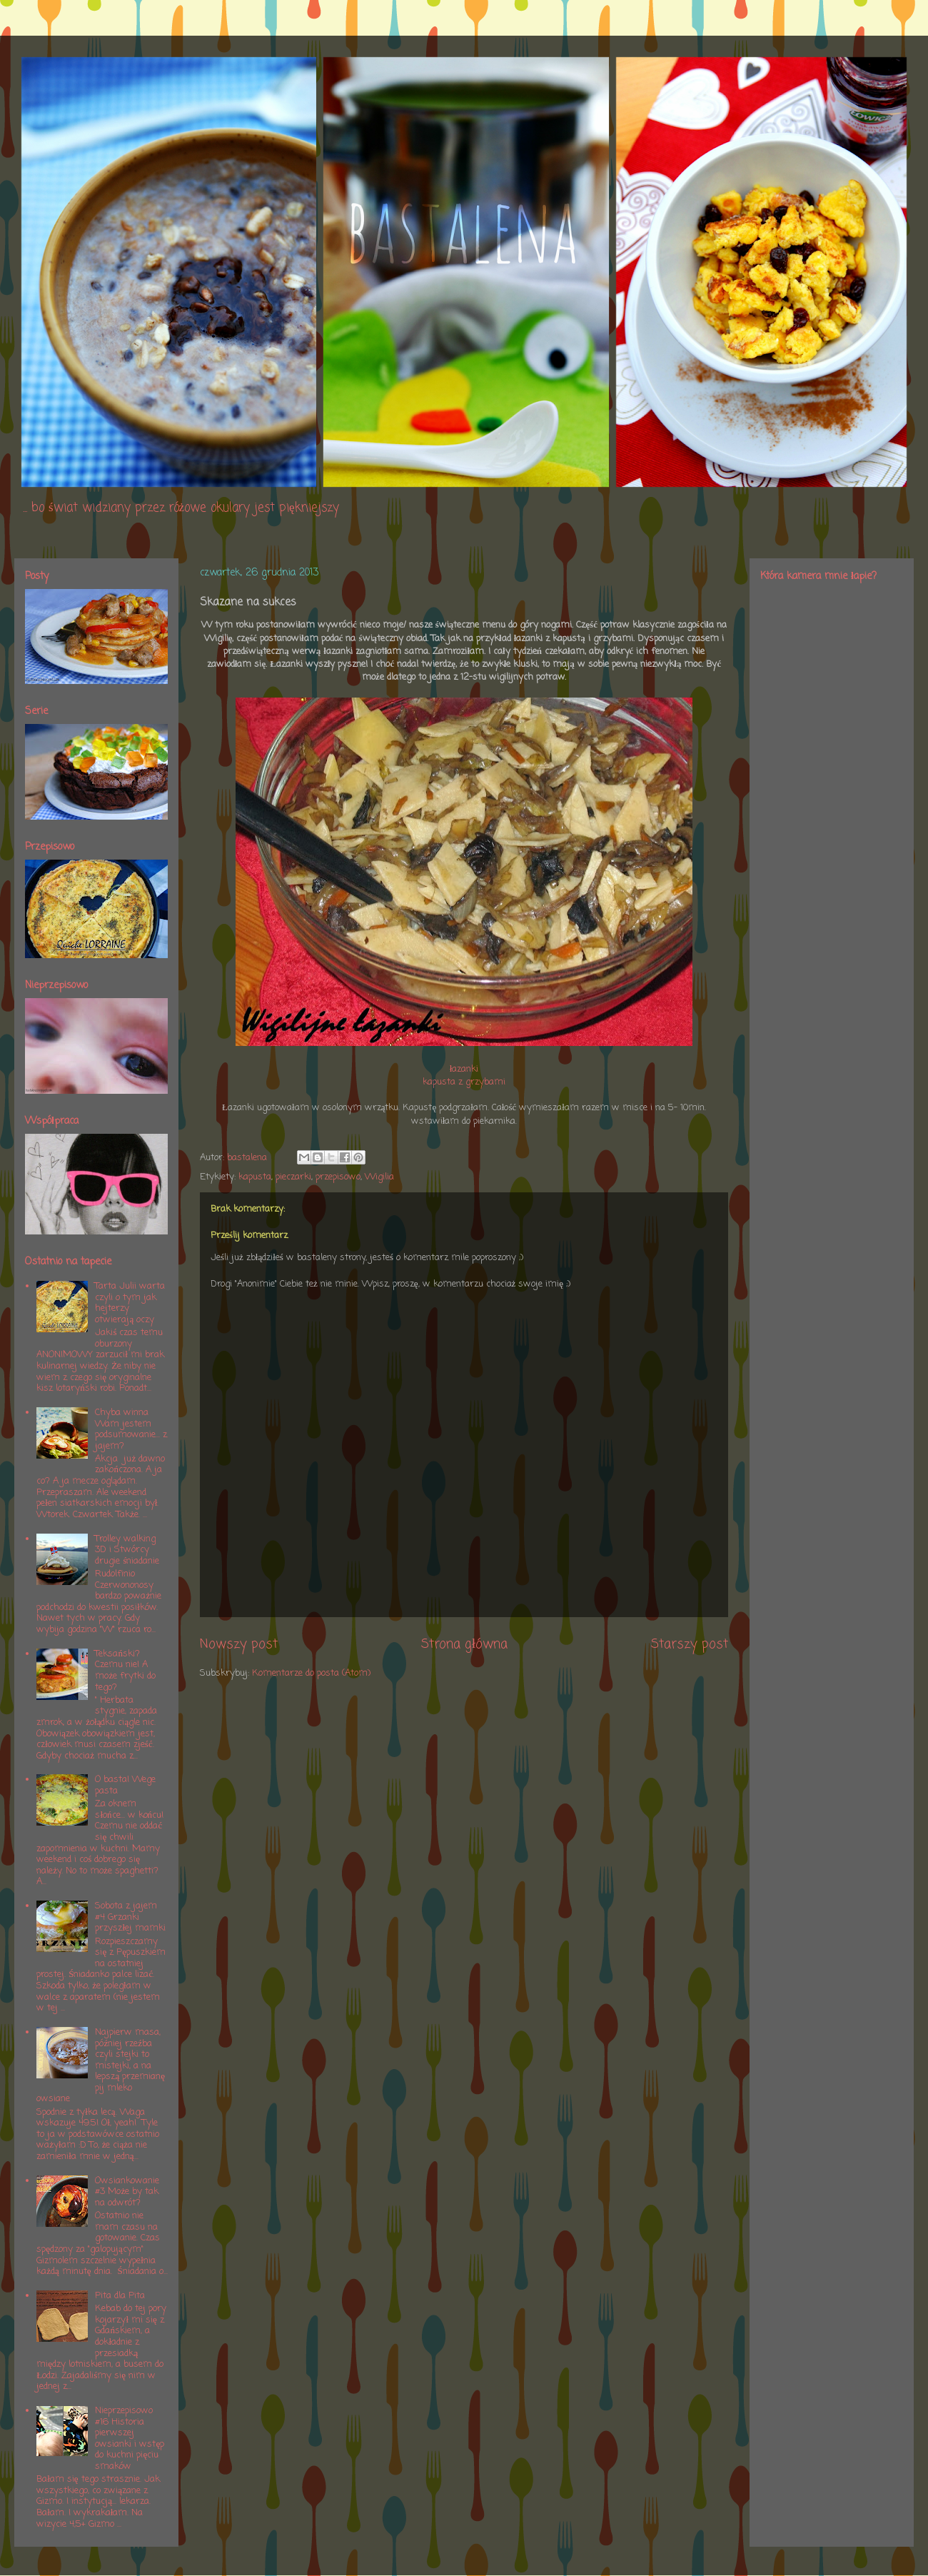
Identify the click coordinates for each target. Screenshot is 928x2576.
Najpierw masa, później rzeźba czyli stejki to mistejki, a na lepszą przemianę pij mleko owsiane (100, 2066)
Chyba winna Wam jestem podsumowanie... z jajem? (131, 1429)
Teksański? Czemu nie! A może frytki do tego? (125, 1670)
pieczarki (293, 1177)
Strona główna (464, 1644)
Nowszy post (239, 1644)
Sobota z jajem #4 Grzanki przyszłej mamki (130, 1917)
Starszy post (689, 1644)
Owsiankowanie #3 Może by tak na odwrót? (127, 2192)
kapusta (254, 1177)
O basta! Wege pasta (125, 1785)
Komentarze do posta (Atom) (311, 1673)
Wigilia (379, 1177)
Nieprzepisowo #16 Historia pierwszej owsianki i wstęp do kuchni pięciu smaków (129, 2438)
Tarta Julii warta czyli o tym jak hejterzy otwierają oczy (130, 1303)
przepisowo (338, 1177)
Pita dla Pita (120, 2296)
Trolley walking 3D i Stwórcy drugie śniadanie (127, 1550)
